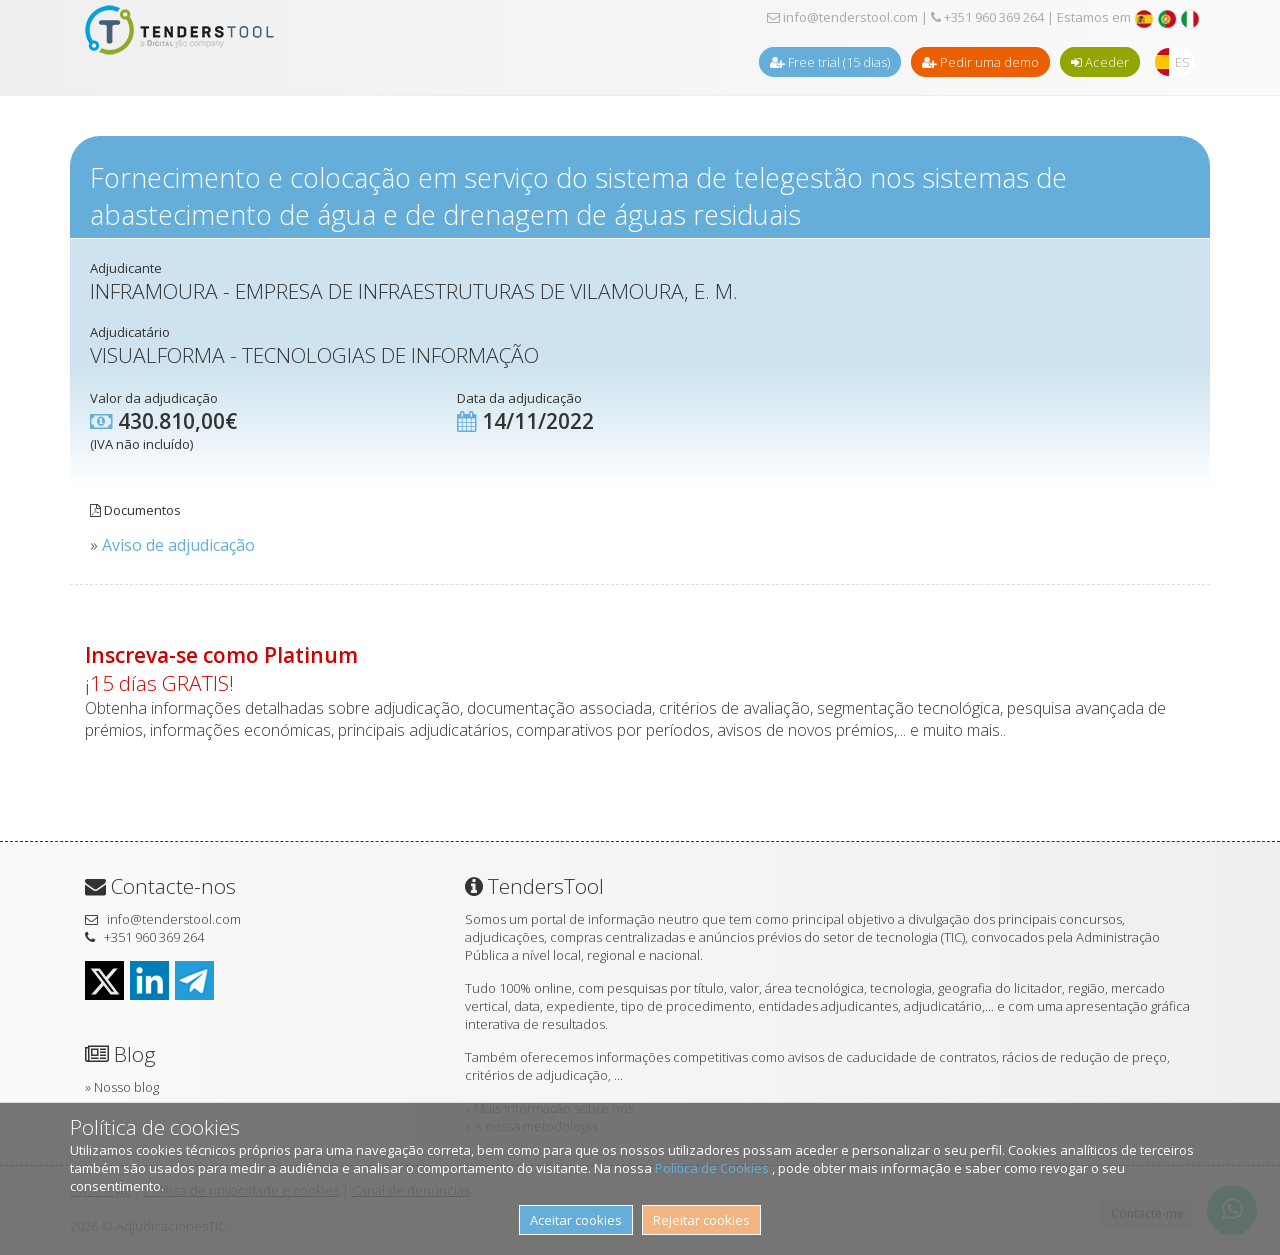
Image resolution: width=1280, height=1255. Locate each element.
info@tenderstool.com (842, 17)
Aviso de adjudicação (178, 545)
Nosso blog (126, 1087)
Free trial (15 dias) (830, 62)
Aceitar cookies (576, 1220)
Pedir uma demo (980, 62)
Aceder (1100, 62)
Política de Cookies (713, 1168)
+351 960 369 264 (987, 17)
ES (1182, 62)
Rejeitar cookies (701, 1220)
